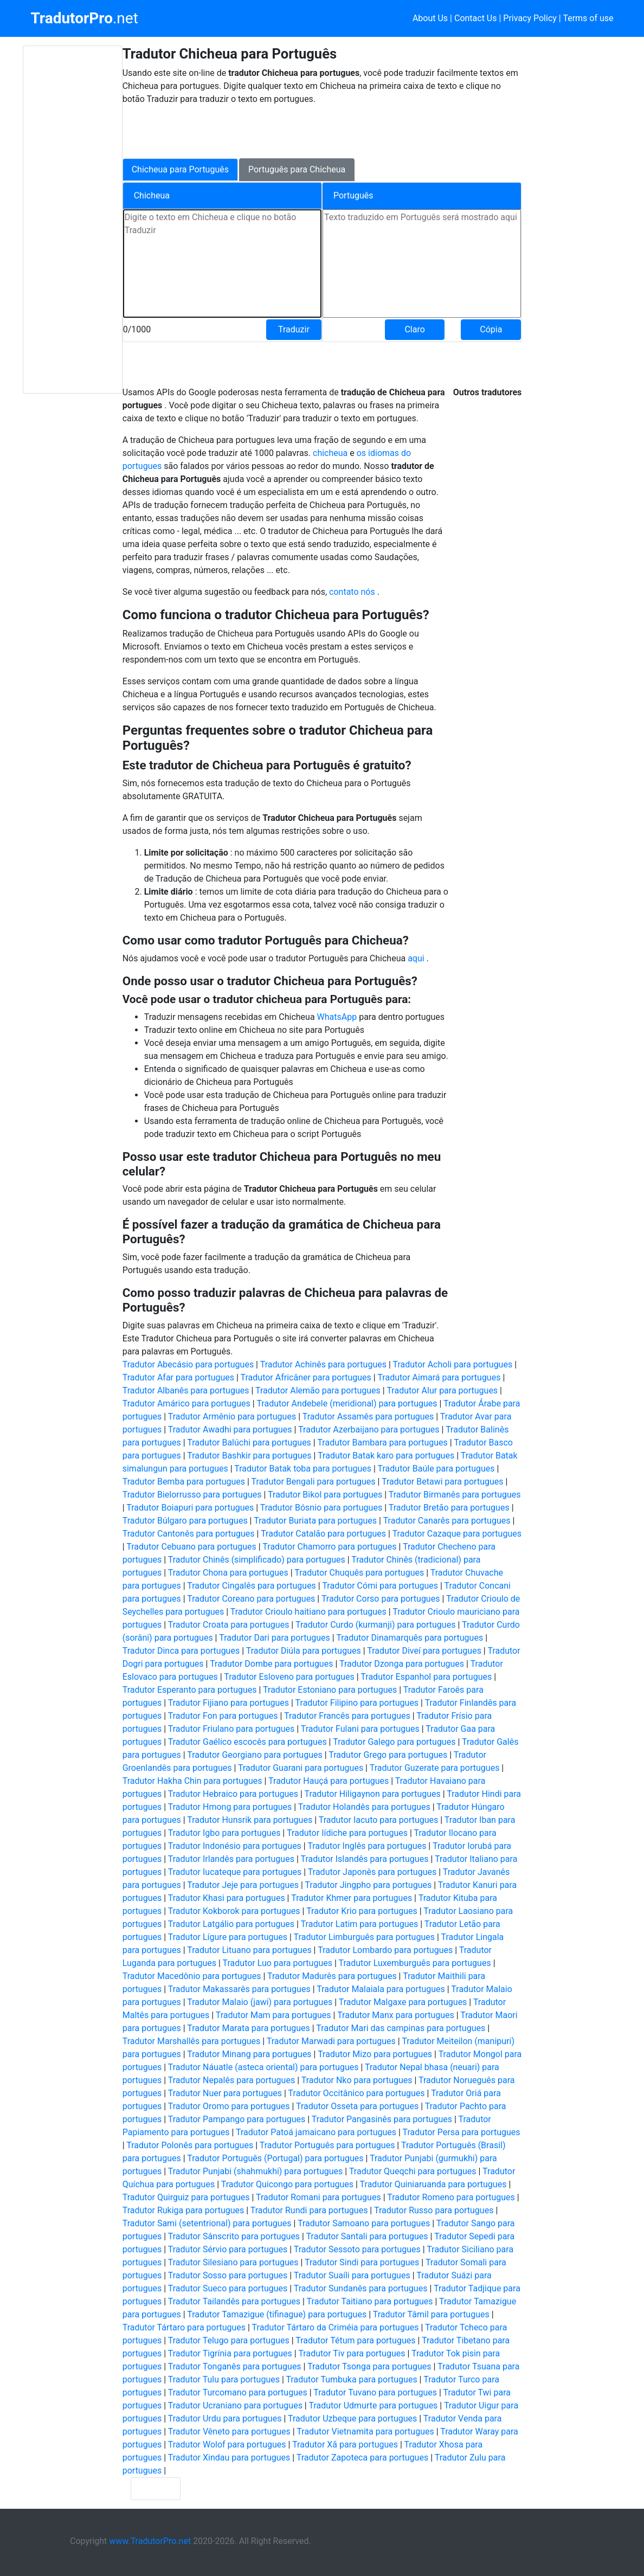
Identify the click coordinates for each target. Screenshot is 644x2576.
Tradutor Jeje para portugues (243, 1885)
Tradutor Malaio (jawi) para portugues (259, 2002)
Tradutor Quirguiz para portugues (186, 2197)
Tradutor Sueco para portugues (227, 2288)
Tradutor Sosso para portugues (227, 2275)
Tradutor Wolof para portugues (227, 2444)
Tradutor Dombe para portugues (271, 1664)
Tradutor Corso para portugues (380, 1599)
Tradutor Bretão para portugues (449, 1507)
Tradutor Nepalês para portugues (231, 2080)
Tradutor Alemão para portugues (318, 1390)
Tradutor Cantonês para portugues (189, 1533)
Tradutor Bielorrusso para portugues (192, 1494)
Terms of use (588, 18)
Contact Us (475, 18)
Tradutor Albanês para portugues (186, 1390)
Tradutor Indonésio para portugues (234, 1846)
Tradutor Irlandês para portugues (231, 1859)
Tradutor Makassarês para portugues (239, 1989)
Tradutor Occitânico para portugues (356, 2093)
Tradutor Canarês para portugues (447, 1520)
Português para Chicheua (296, 169)
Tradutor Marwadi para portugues (331, 2041)
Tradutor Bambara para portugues (382, 1442)
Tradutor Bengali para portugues (314, 1481)
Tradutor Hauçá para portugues (328, 1781)
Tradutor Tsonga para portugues (369, 2366)
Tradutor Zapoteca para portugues (362, 2457)
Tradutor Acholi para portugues (452, 1364)
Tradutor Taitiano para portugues (370, 2301)
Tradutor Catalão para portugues (323, 1533)
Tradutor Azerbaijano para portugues (369, 1429)
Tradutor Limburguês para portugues (364, 1937)
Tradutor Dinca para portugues (181, 1651)
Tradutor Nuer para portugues (225, 2093)
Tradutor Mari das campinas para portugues (400, 2028)
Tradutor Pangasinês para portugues (382, 2119)
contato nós (353, 592)
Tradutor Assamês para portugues (368, 1416)
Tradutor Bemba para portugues (184, 1481)
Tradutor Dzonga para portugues (401, 1664)
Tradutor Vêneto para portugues (229, 2431)
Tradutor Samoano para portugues (364, 2223)
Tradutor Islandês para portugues (364, 1859)
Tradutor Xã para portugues (345, 2444)
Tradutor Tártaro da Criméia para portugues (335, 2327)
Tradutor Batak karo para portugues (386, 1455)
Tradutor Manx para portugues (395, 2015)
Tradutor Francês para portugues (347, 1716)
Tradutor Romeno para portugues (451, 2197)
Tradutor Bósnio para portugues (321, 1507)
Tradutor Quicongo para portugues (287, 2184)
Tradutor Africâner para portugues (306, 1377)
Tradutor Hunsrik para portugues (249, 1820)
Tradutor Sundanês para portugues (361, 2288)
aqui (417, 958)
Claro (414, 329)
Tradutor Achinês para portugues (323, 1364)
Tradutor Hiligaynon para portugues (373, 1794)
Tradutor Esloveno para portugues (289, 1677)
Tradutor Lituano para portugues (249, 1950)
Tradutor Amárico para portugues (186, 1403)
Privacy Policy (530, 18)
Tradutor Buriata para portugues (315, 1520)
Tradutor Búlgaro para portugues (185, 1520)
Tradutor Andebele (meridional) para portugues (346, 1403)
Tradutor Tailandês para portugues (234, 2301)
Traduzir (294, 329)
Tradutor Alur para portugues (442, 1390)
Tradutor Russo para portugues (434, 2210)
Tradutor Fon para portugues (223, 1716)
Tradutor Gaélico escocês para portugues (247, 1742)
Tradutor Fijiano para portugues (228, 1703)
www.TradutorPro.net (150, 2541)
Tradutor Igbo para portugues (224, 1833)
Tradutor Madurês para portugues (332, 1976)
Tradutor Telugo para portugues (228, 2340)
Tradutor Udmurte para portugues (372, 2405)
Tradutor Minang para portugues (249, 2054)
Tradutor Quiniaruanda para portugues (433, 2184)
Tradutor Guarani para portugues (300, 1768)
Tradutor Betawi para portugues (442, 1481)
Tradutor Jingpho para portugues (368, 1885)
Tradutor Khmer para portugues (351, 1898)
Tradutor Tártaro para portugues (184, 2327)
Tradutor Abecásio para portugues (188, 1364)
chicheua (331, 453)
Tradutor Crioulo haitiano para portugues (308, 1612)
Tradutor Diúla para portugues (303, 1651)
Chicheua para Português (180, 169)
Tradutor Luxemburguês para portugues (414, 1963)
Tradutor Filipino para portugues (357, 1703)
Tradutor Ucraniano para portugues (235, 2405)
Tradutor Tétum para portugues (355, 2340)
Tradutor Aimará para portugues (438, 1377)
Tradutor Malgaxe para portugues (403, 2002)
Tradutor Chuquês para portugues (359, 1573)
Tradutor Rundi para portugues (309, 2210)
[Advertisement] (72, 219)
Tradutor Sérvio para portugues (227, 2249)
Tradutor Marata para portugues (248, 2028)
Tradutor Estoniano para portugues (330, 1690)
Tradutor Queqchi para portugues (412, 2171)
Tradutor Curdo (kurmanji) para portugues (375, 1625)
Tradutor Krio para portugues (361, 1911)
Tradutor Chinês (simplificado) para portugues (256, 1559)
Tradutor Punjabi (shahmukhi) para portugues (255, 2171)
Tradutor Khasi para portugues (226, 1898)
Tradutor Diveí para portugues (424, 1651)
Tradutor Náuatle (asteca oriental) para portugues (263, 2067)
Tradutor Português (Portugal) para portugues (275, 2158)
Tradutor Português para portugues (327, 2145)
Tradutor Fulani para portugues (360, 1729)
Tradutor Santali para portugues (367, 2236)
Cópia (491, 329)
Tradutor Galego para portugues (394, 1742)
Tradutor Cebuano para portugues (191, 1546)
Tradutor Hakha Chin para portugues (192, 1781)
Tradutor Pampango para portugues (237, 2119)
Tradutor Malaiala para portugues (381, 1989)
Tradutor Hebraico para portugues (233, 1794)
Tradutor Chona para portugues (228, 1573)
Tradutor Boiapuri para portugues (190, 1507)
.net (84, 18)
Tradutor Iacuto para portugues (379, 1820)
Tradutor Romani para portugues (318, 2197)
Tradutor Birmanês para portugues (455, 1494)
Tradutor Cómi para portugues (380, 1586)
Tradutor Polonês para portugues (189, 2145)
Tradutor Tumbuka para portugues (351, 2379)
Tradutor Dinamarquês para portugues (409, 1638)
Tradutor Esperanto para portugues (190, 1690)
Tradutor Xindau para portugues (229, 2457)
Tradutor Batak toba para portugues (302, 1468)
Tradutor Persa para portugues (461, 2132)
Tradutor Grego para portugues (388, 1755)
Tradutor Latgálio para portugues (231, 1924)
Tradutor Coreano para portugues (251, 1599)
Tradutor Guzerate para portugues (435, 1768)
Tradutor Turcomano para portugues (237, 2392)
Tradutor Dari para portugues (274, 1638)
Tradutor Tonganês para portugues (234, 2366)
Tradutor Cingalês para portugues (251, 1586)
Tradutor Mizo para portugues (375, 2054)
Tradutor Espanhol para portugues (426, 1677)
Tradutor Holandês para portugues (364, 1807)
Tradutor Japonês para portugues (372, 1872)
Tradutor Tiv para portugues (351, 2353)
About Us (430, 18)
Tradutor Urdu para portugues (225, 2418)
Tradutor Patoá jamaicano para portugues (316, 2132)
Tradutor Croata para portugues (228, 1625)
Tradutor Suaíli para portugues (352, 2275)
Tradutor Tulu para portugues (224, 2379)
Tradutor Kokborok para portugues (234, 1911)
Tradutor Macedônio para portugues (192, 1976)
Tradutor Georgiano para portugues (255, 1755)
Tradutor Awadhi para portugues (230, 1429)
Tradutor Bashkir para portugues (249, 1455)
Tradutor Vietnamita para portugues (365, 2431)
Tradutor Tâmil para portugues (431, 2314)
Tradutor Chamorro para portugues (329, 1546)
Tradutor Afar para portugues (178, 1377)
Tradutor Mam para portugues (273, 2015)
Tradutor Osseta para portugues (357, 2106)
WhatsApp (338, 1017)
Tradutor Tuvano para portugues (375, 2392)
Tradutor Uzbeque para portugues (352, 2418)
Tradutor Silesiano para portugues (233, 2262)
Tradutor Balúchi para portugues (249, 1442)
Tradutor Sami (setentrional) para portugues (207, 2223)
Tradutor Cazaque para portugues (456, 1533)
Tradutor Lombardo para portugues (385, 1950)
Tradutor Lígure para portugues (227, 1937)
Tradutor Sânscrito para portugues (234, 2236)
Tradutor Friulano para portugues (231, 1729)
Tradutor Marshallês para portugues (192, 2041)
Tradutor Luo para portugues (277, 1963)
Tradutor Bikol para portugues (325, 1494)
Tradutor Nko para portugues (357, 2080)
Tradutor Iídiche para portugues (347, 1833)
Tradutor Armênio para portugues (232, 1416)
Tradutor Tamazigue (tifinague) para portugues (276, 2314)
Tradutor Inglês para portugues (366, 1846)
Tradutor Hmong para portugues (230, 1807)
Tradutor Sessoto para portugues (357, 2249)
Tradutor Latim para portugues (359, 1924)
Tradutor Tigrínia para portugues (230, 2353)
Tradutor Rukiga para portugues (183, 2210)
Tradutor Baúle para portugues (436, 1468)
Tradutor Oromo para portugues (229, 2106)
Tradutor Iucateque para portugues (235, 1872)
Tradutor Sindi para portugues (362, 2262)
